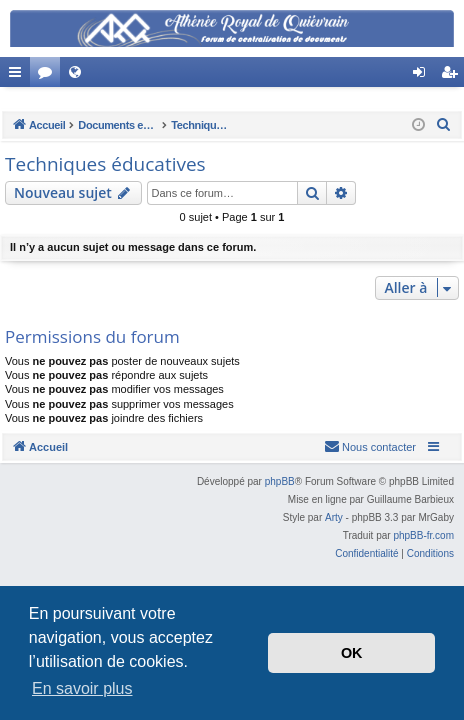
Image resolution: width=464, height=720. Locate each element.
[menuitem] (444, 125)
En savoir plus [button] (82, 688)
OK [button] (352, 653)
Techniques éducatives (105, 164)
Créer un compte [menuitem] (453, 76)
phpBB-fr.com (423, 535)
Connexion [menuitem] (423, 76)
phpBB (280, 481)
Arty (334, 517)
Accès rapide (19, 76)
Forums (49, 76)
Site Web (79, 76)
